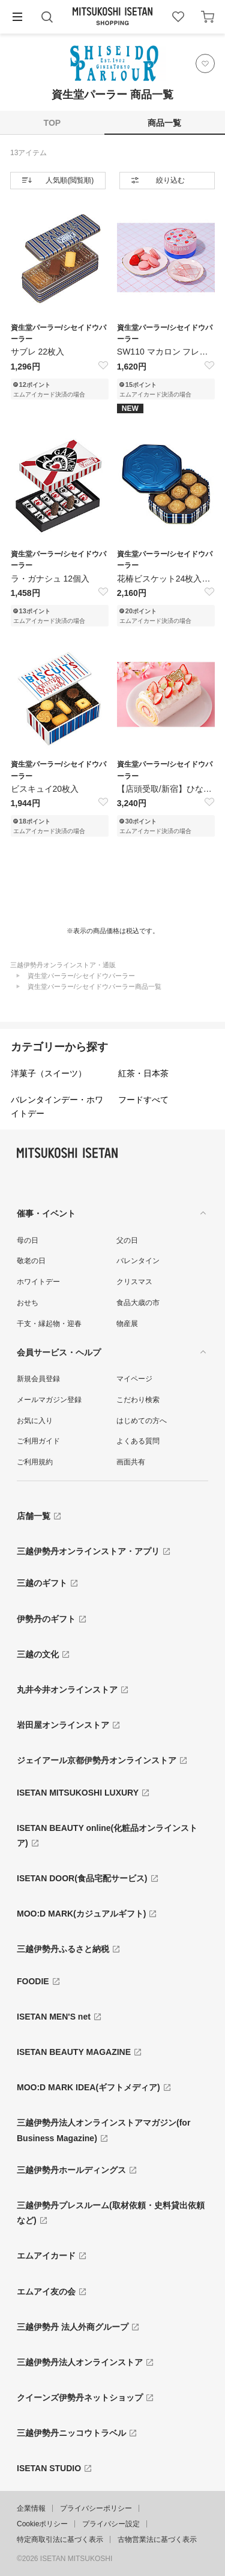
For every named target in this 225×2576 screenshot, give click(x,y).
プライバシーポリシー (96, 2508)
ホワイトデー (38, 1282)
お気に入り (35, 1420)
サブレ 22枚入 (37, 351)
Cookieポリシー (42, 2524)
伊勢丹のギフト (46, 1619)
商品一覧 (164, 123)
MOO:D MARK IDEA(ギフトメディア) (88, 2087)
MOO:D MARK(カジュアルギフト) (81, 1913)
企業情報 (31, 2508)
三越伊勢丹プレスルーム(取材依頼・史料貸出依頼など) (111, 2212)
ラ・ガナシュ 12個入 (50, 578)
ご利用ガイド (38, 1441)
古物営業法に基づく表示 (157, 2539)
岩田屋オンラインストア (63, 1725)
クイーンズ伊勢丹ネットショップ (80, 2397)
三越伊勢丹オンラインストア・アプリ (88, 1551)
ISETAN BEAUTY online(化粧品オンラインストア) (107, 1835)
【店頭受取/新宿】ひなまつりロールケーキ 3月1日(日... (166, 789)
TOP (52, 123)
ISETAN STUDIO (49, 2468)
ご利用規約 (35, 1462)
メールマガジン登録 (49, 1400)
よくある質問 (138, 1441)
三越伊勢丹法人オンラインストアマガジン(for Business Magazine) (103, 2130)
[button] (17, 17)
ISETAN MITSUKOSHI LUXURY (78, 1792)
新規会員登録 (38, 1379)
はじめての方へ (141, 1420)
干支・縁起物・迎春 (49, 1323)
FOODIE (33, 1981)
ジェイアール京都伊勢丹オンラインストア (96, 1760)
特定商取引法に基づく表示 (60, 2539)
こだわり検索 (138, 1400)
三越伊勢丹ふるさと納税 (63, 1949)
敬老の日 (31, 1261)
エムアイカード (46, 2255)
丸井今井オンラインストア (67, 1689)
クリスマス (134, 1282)
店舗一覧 (33, 1516)
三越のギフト (42, 1583)
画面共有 (130, 1462)
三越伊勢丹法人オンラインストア (80, 2362)
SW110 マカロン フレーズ (166, 351)
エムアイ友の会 (46, 2291)
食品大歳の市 (138, 1302)
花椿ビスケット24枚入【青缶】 (166, 578)
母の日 (27, 1240)
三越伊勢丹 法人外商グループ (72, 2327)
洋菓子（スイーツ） (48, 1073)
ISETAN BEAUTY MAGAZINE (74, 2052)
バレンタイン (138, 1261)
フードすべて (143, 1099)
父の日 (127, 1240)
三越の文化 (38, 1654)
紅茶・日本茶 (143, 1073)
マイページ (134, 1379)
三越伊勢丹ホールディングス (71, 2170)
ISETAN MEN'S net (54, 2016)
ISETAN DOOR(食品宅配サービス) (82, 1878)
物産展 (127, 1323)
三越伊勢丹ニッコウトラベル (71, 2433)
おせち (27, 1302)
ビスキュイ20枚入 (45, 789)
